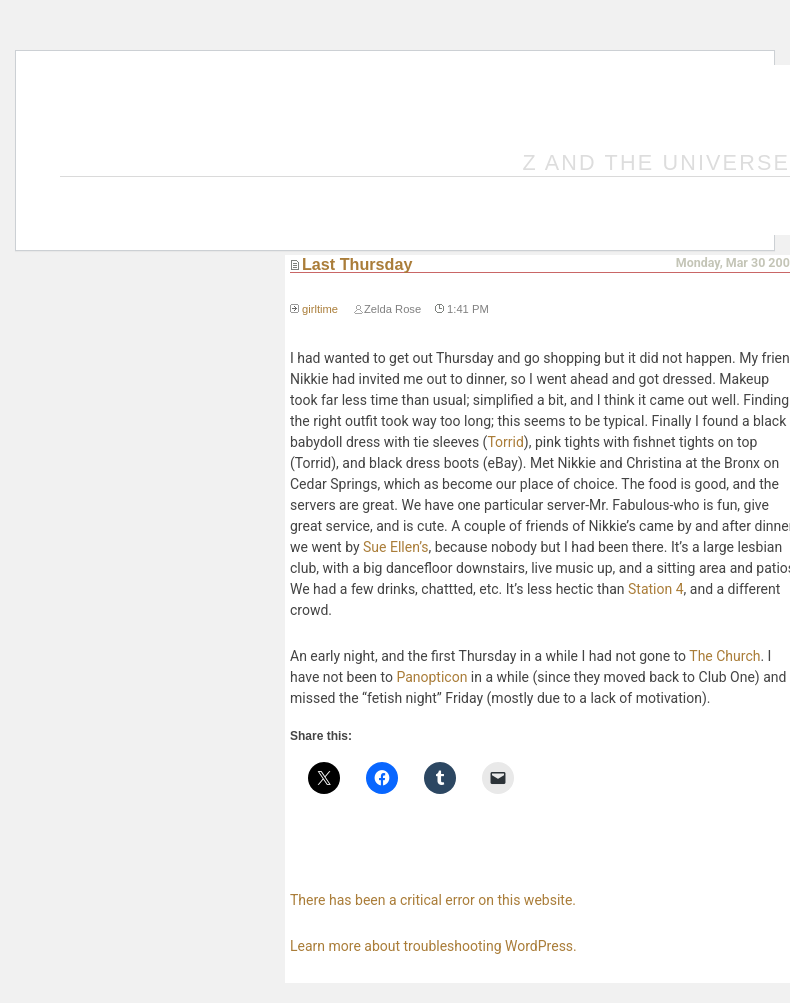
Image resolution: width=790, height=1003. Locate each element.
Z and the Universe (657, 162)
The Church (724, 656)
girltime (320, 309)
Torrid (505, 442)
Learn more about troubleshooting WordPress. (433, 946)
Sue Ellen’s (396, 547)
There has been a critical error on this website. (433, 900)
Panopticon (431, 677)
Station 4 (656, 589)
